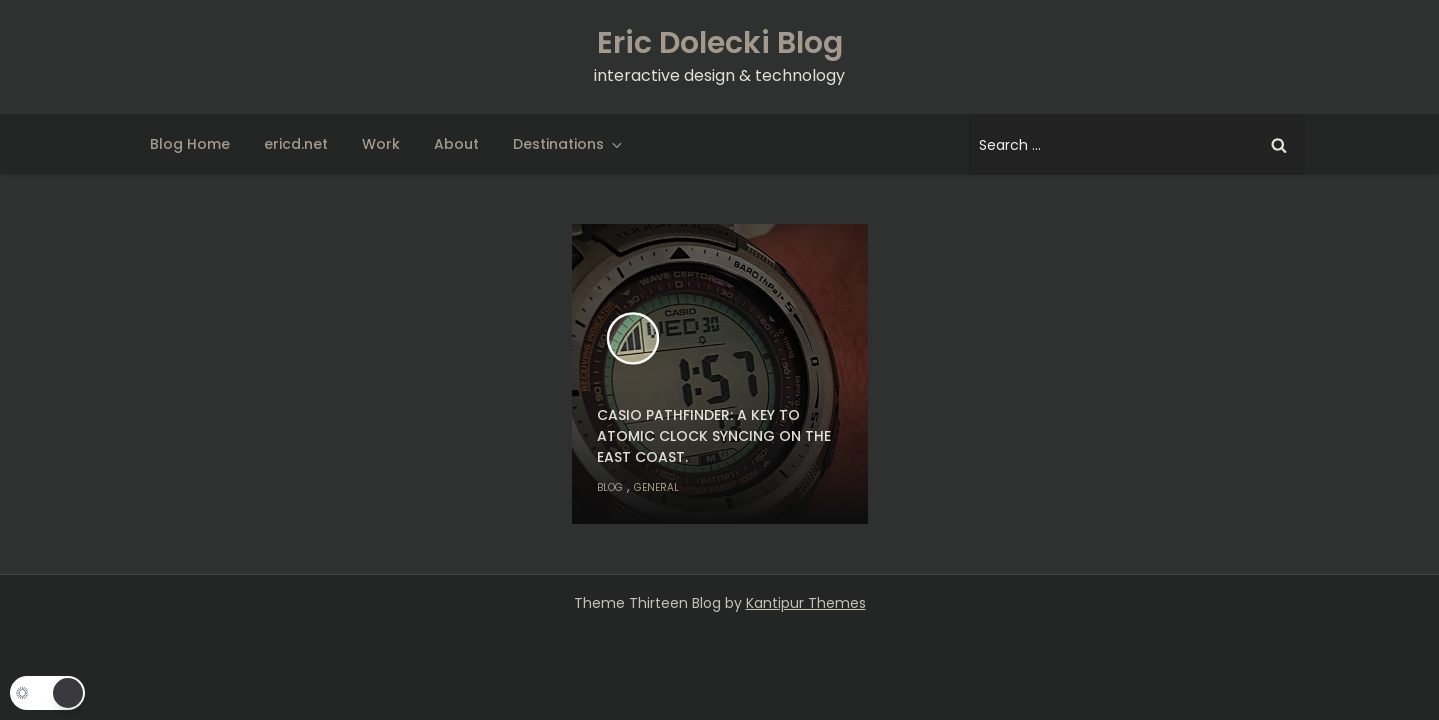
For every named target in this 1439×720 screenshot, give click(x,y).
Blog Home (190, 144)
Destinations (569, 144)
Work (381, 144)
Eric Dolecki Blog (720, 43)
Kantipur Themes (806, 603)
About (456, 144)
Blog (610, 487)
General (656, 487)
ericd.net (296, 144)
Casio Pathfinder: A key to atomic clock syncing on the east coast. (714, 436)
